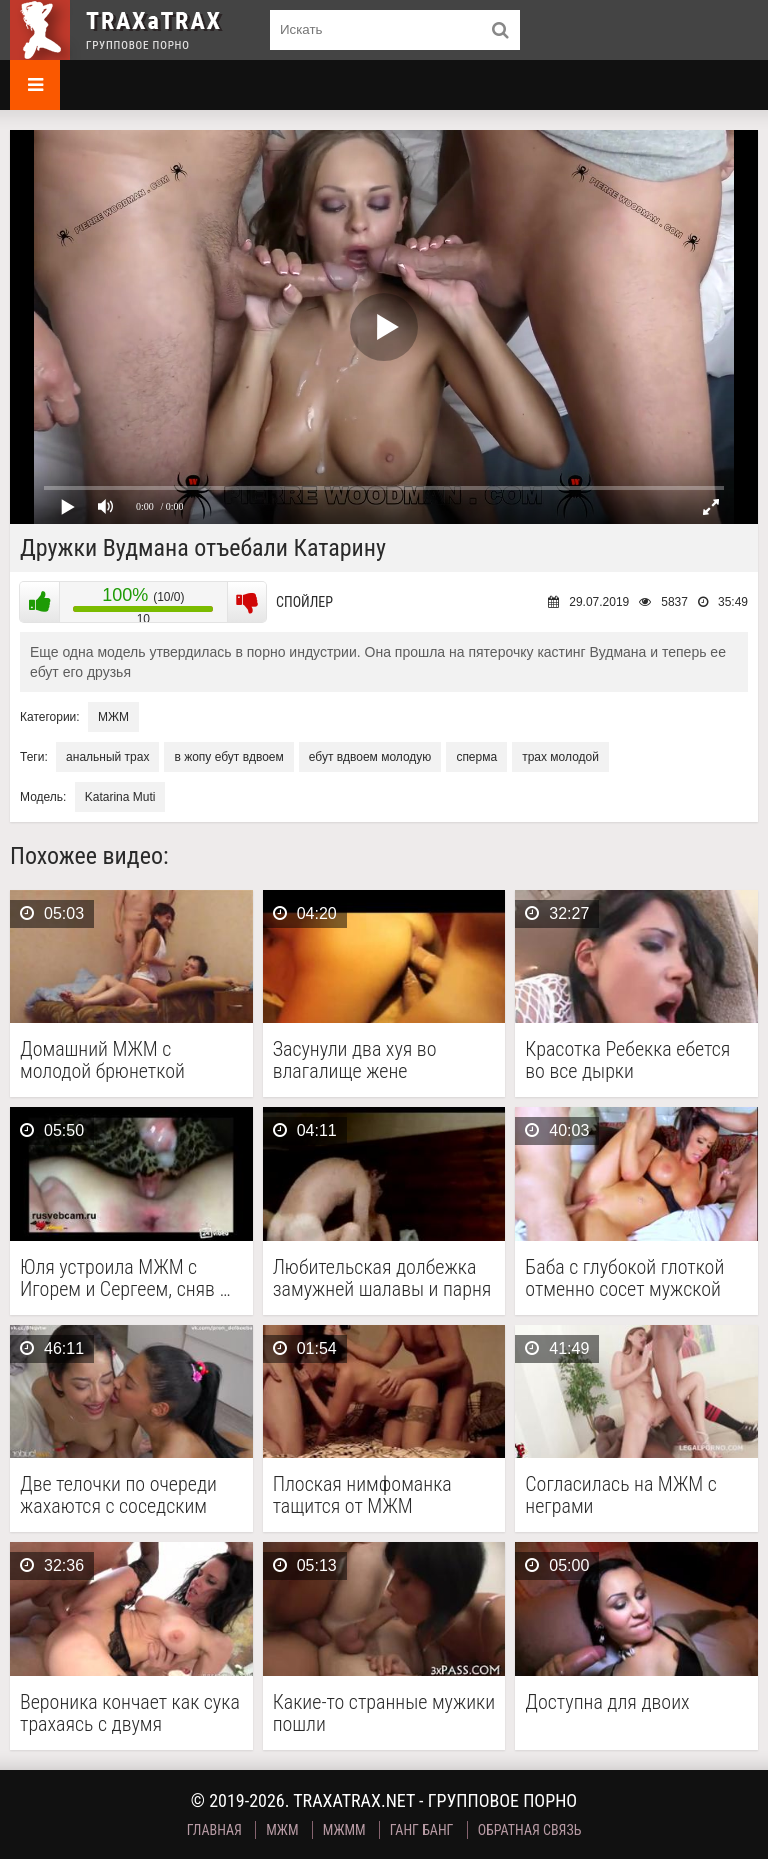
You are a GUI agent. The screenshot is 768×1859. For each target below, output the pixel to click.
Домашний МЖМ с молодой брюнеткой (102, 1060)
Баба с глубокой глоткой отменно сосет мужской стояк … (624, 1278)
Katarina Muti (120, 797)
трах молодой (560, 757)
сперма (476, 757)
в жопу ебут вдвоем (228, 757)
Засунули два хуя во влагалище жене (355, 1060)
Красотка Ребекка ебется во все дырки (627, 1060)
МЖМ (113, 717)
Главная (214, 1830)
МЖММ (344, 1830)
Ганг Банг (422, 1830)
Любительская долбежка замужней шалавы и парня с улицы (382, 1278)
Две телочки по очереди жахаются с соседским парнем (118, 1495)
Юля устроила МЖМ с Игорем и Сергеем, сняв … (125, 1278)
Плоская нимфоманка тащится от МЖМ (362, 1495)
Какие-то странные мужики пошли (384, 1713)
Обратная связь (530, 1830)
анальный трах (107, 757)
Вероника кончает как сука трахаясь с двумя (130, 1713)
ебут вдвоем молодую (370, 757)
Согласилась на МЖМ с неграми (620, 1495)
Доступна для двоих (607, 1702)
